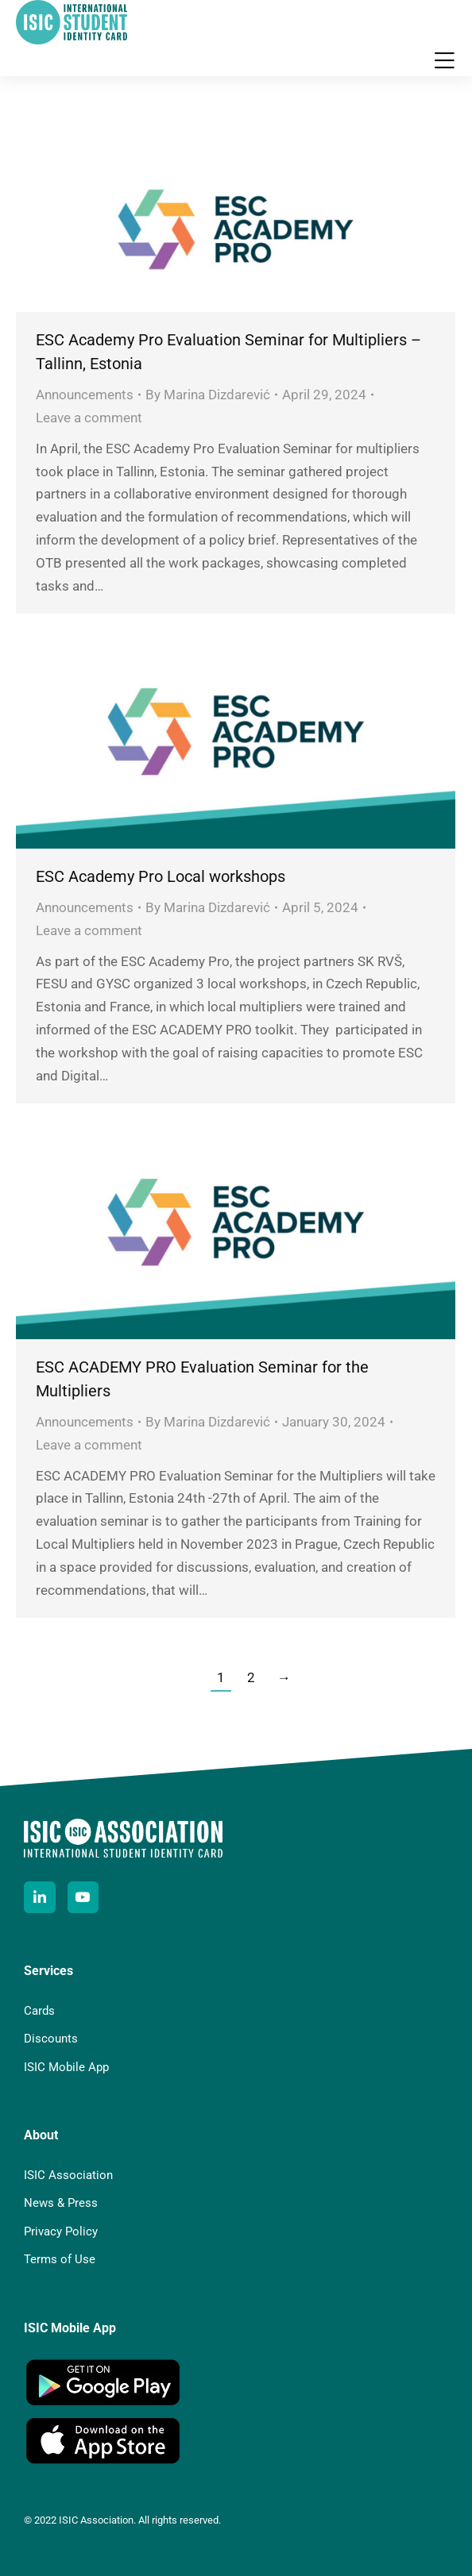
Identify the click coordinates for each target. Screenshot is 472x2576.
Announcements (84, 394)
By (207, 394)
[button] (444, 60)
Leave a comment (89, 417)
